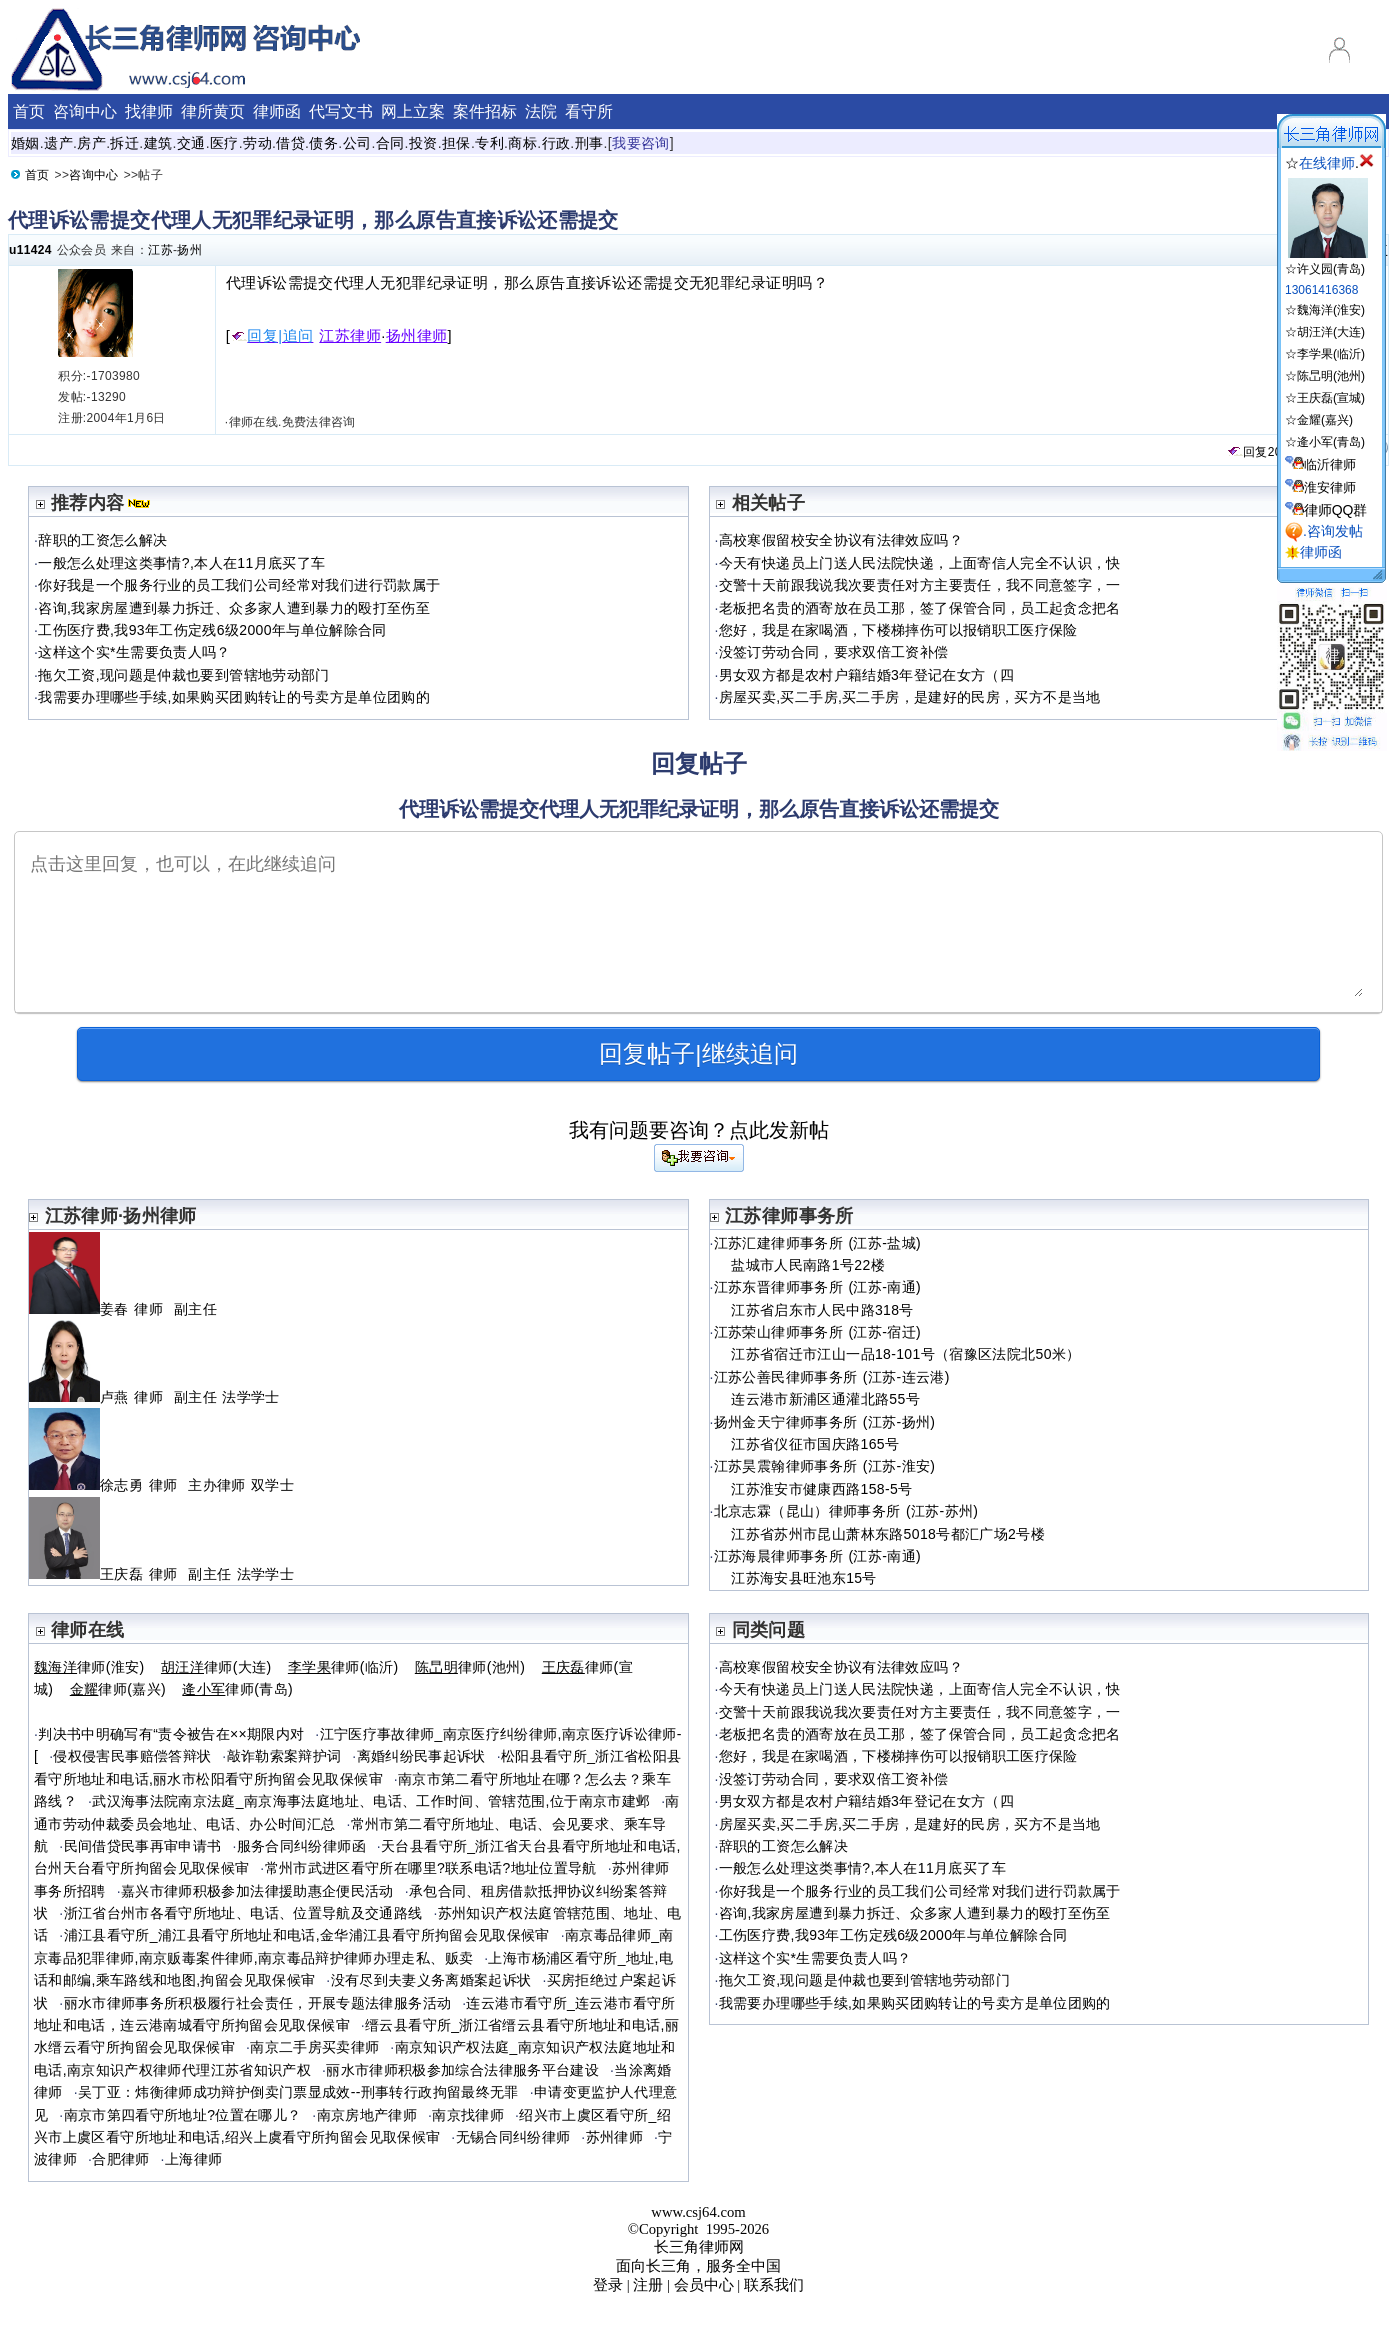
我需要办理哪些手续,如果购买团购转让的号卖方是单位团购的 (234, 697)
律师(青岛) (237, 1689)
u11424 (30, 250)
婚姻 (25, 143)
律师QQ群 (1336, 510)
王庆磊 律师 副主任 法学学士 (161, 1574)
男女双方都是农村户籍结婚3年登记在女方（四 (866, 675)
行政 (556, 143)
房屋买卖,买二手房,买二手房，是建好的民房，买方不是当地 (910, 697)
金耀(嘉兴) (1325, 420)
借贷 (290, 143)
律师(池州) (470, 1667)
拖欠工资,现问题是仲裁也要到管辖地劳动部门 (183, 675)
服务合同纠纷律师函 (301, 1846)
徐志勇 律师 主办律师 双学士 (161, 1485)
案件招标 (485, 111)
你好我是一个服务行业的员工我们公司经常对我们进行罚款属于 (239, 585)
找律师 (149, 111)
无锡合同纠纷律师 (513, 2137)
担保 (456, 143)
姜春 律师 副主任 (125, 1309)
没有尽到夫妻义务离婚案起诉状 (431, 1980)
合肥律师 (120, 2159)
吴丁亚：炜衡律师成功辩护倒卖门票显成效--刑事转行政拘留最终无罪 (298, 2092)
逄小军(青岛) (1331, 442)
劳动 (257, 143)
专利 (489, 143)
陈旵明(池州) (1331, 376)
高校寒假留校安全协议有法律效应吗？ (841, 540)
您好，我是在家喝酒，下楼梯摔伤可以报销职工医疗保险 (898, 630)
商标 (522, 143)
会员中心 (704, 2285)
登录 (608, 2285)
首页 (29, 111)
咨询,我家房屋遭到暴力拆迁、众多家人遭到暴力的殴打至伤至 (234, 608)
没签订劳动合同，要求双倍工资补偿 (834, 652)
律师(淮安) (89, 1667)
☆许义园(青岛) (1326, 261)
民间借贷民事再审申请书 (143, 1846)
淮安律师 (1330, 487)
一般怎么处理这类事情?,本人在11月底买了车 (181, 563)
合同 (390, 143)
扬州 (189, 250)
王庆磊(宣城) (1331, 398)
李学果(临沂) (1331, 354)
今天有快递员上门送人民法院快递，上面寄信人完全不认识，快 (920, 563)
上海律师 (193, 2159)
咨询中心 (85, 111)
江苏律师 (350, 336)
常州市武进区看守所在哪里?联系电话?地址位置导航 (431, 1868)
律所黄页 (213, 111)
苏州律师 (614, 2137)
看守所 (589, 111)
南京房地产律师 (367, 2115)
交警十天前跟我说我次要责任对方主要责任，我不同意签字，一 (920, 585)
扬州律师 (417, 336)
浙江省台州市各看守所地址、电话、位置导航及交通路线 (243, 1913)
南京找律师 (468, 2115)
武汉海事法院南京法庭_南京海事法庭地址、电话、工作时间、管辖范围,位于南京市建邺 (371, 1801)
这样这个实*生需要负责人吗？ (134, 652)
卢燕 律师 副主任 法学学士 (154, 1397)
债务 (323, 143)
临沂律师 (1330, 464)
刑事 (589, 143)
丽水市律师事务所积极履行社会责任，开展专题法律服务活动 (258, 2003)
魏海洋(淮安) (1331, 310)
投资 (423, 143)
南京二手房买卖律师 (314, 2047)
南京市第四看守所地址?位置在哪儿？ (183, 2115)
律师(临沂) (343, 1667)
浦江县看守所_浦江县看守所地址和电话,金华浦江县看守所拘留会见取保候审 (307, 1935)
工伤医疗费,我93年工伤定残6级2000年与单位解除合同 (212, 630)
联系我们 (774, 2285)
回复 (1247, 452)
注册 (648, 2285)
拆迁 (124, 143)
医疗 (224, 143)
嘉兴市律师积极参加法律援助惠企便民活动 (257, 1891)
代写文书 (341, 111)
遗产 (58, 143)
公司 (357, 143)
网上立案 (413, 111)
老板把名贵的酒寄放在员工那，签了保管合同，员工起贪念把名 (920, 608)
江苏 (160, 250)
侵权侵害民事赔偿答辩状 (132, 1756)
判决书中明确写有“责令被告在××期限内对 (171, 1734)
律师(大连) (216, 1667)
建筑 (158, 143)
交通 (191, 143)
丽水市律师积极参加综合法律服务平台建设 (462, 2070)
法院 (541, 111)
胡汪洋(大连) (1331, 332)
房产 (91, 143)
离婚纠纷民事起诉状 (421, 1756)
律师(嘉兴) (118, 1689)
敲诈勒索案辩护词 (284, 1756)
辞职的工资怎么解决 (102, 540)
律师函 (277, 111)
